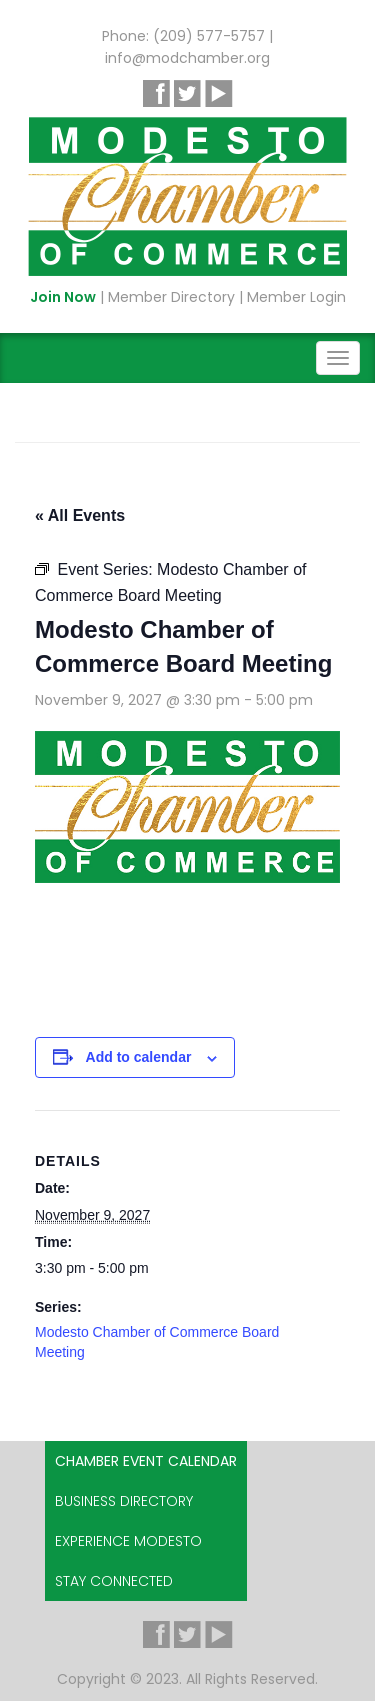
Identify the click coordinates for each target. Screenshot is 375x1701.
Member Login (296, 297)
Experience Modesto (128, 1541)
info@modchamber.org (187, 58)
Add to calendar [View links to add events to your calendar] (139, 1057)
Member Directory (171, 297)
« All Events (80, 515)
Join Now (63, 297)
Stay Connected (114, 1581)
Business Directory (124, 1501)
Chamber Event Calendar (146, 1461)
